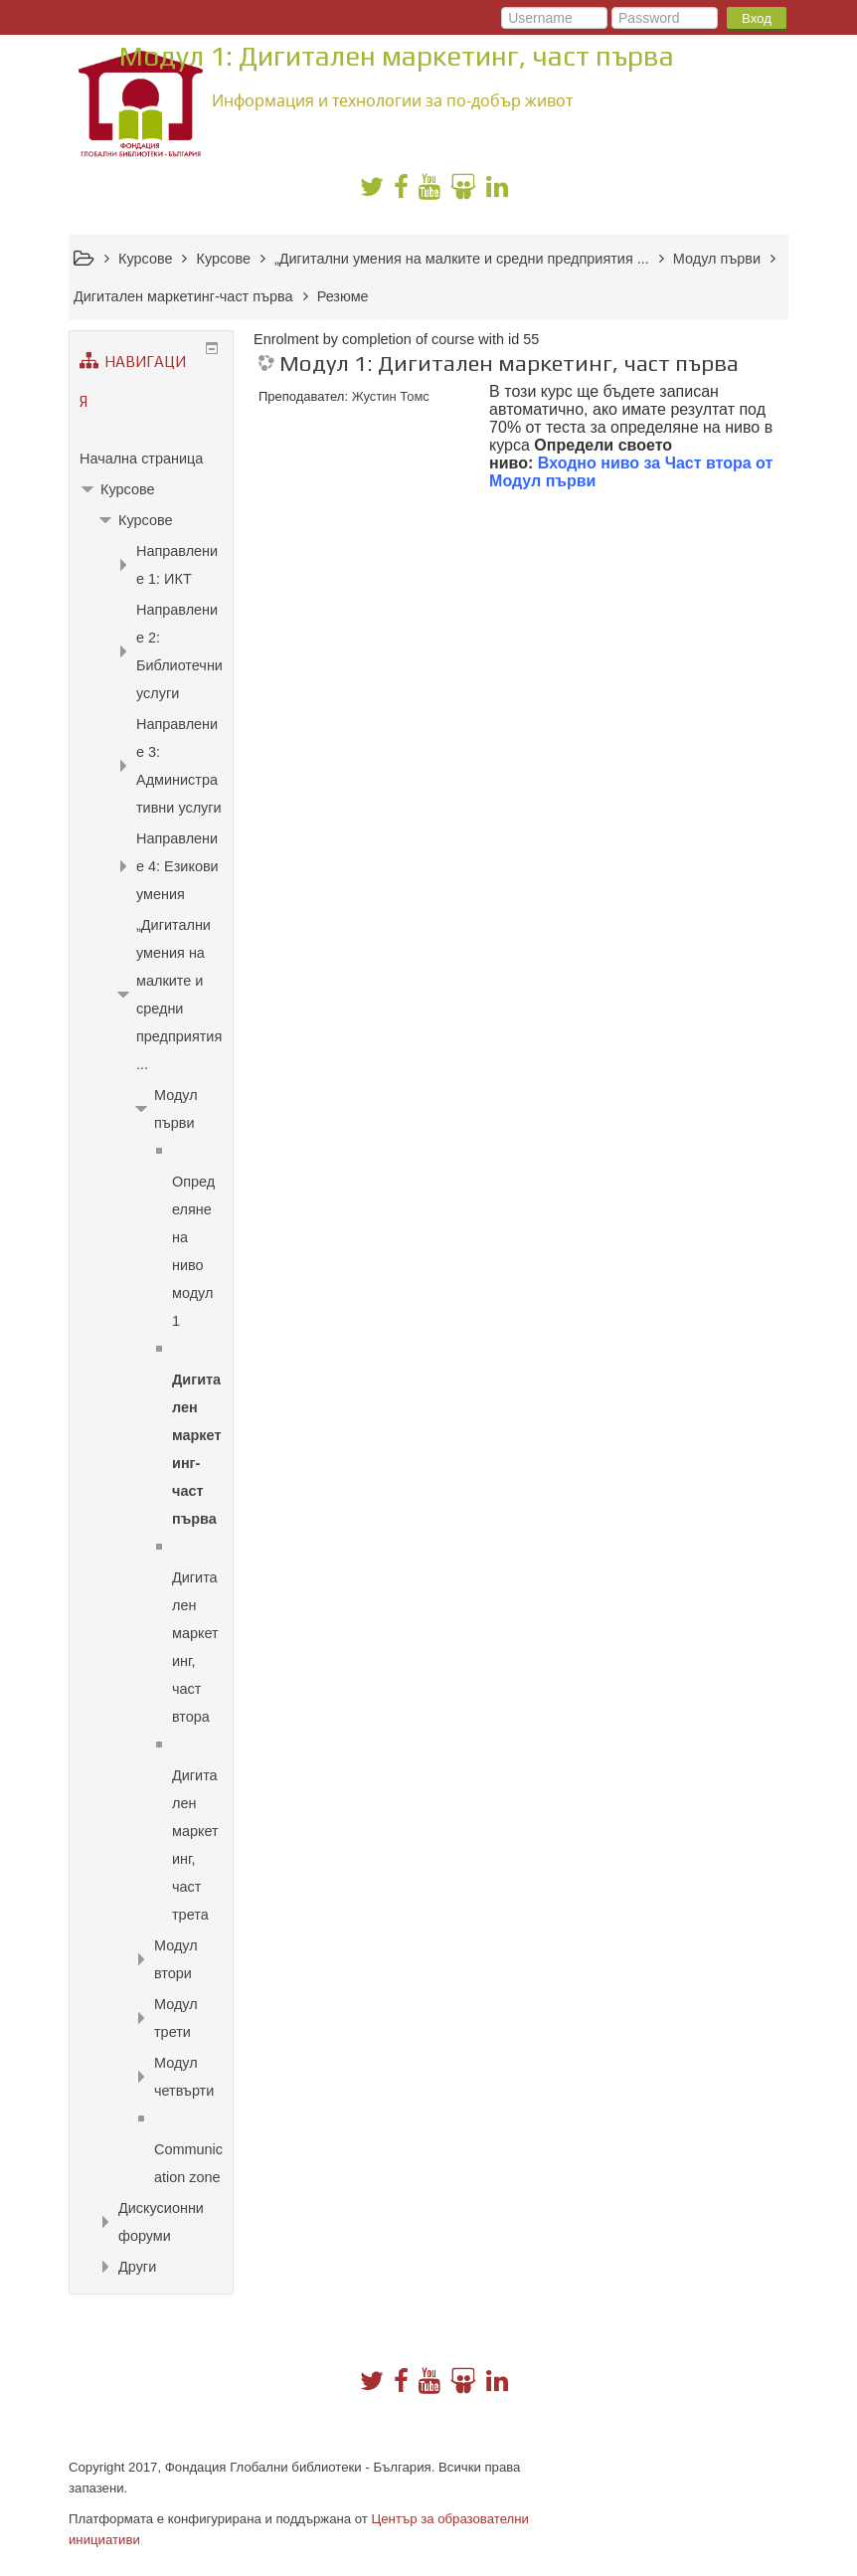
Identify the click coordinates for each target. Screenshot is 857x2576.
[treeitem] (151, 458)
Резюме (343, 296)
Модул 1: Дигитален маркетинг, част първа (509, 363)
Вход (756, 18)
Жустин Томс (390, 396)
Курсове (127, 489)
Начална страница (141, 458)
